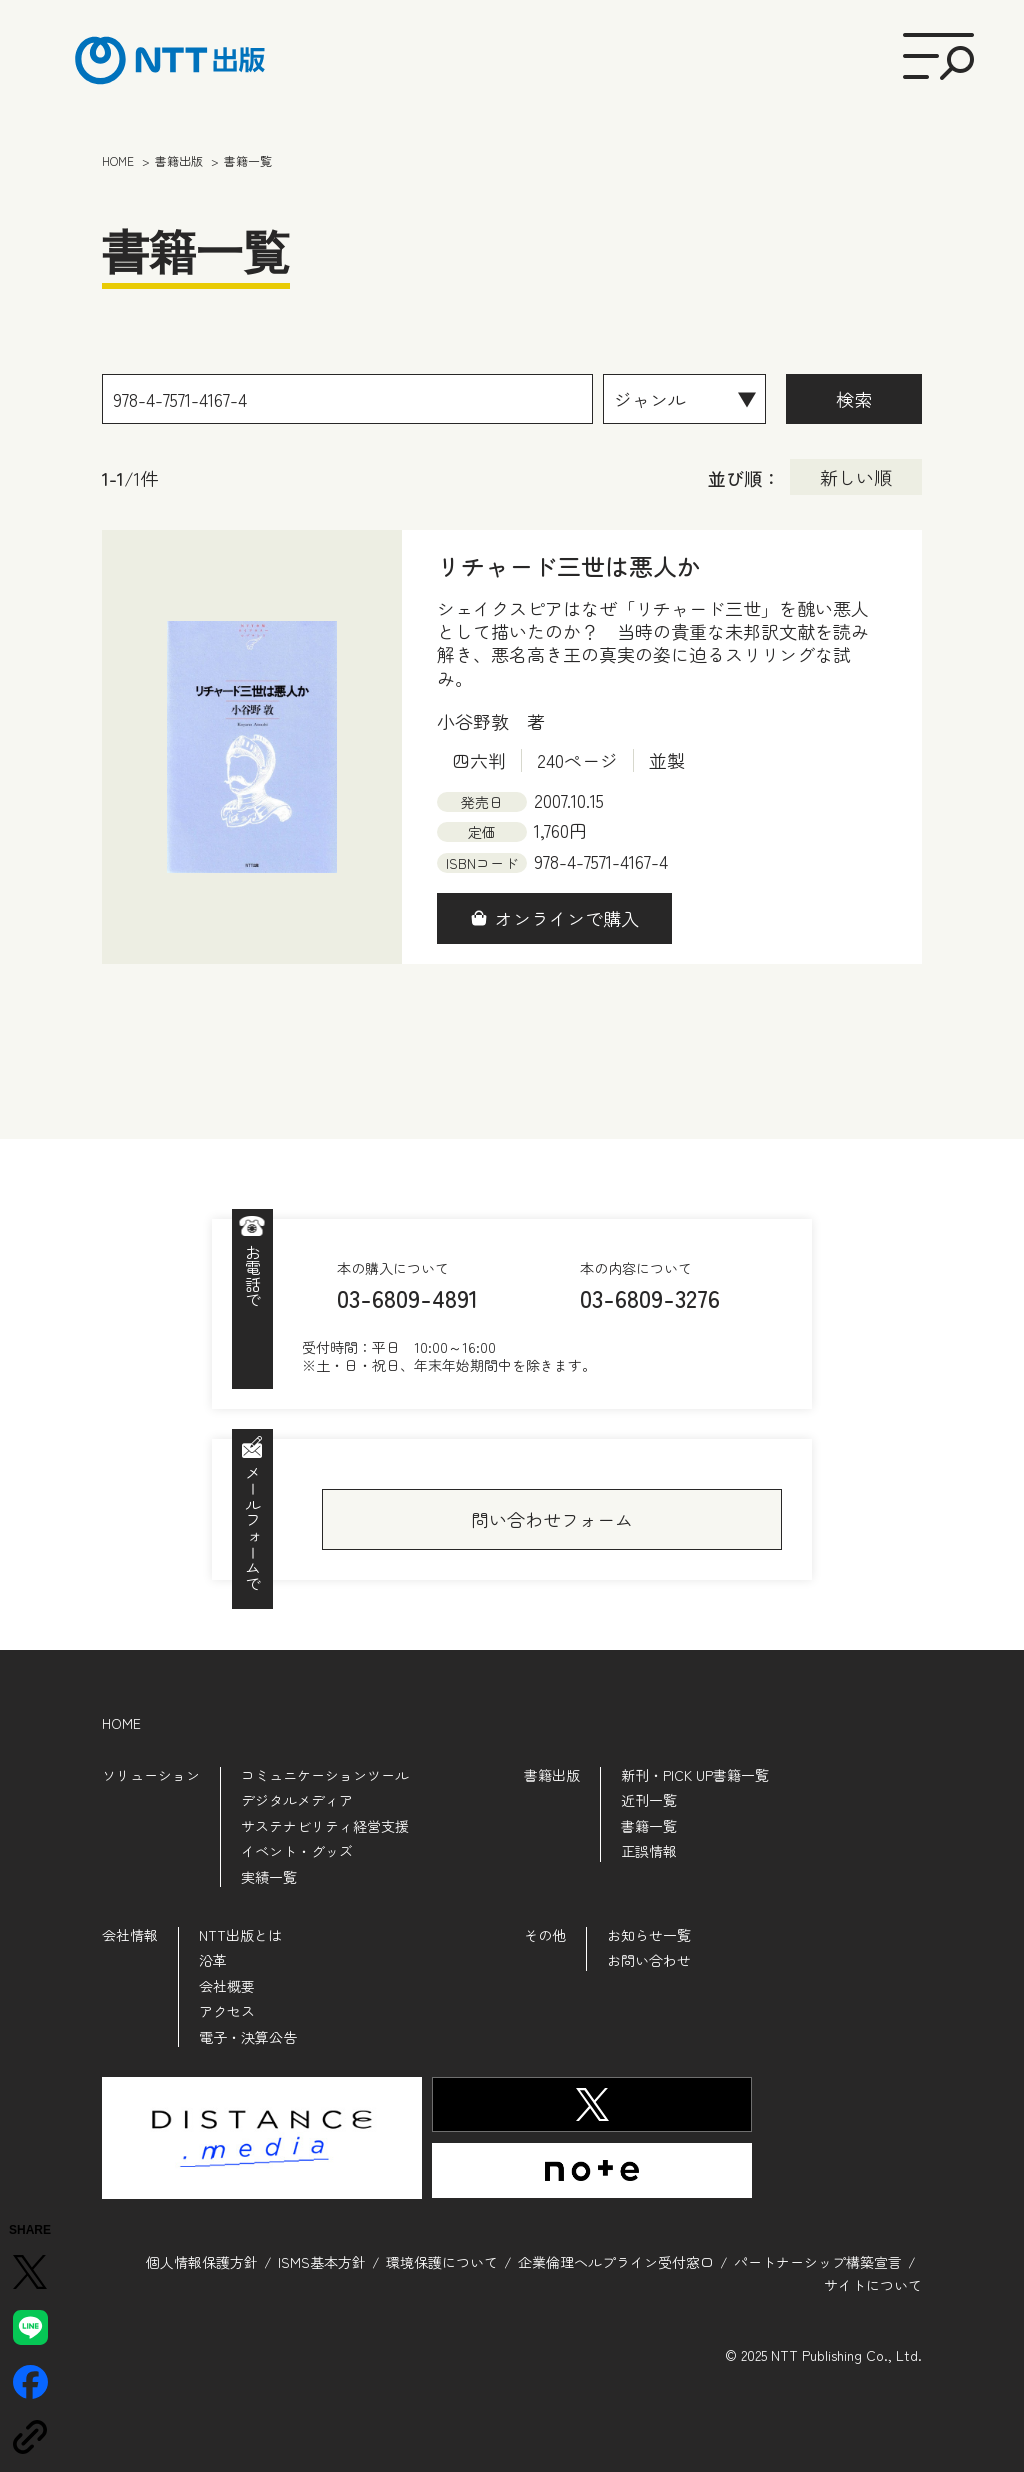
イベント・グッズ (297, 1851)
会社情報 (130, 1935)
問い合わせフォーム (552, 1519)
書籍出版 (552, 1775)
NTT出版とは (240, 1935)
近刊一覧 (649, 1800)
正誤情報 (649, 1851)
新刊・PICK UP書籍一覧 (695, 1775)
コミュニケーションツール (325, 1775)
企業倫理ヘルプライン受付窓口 (616, 2262)
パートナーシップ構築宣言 (818, 2262)
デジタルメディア (297, 1800)
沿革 (213, 1960)
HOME (121, 1723)
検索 (854, 399)
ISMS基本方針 (322, 2262)
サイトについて (873, 2285)
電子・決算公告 (248, 2037)
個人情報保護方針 (202, 2262)
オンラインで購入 (567, 918)
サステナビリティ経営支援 (325, 1826)
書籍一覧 (649, 1826)
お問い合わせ (649, 1960)
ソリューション (151, 1775)
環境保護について (442, 2262)
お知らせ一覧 (649, 1935)
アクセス (227, 2011)
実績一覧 (269, 1877)
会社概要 (227, 1986)
